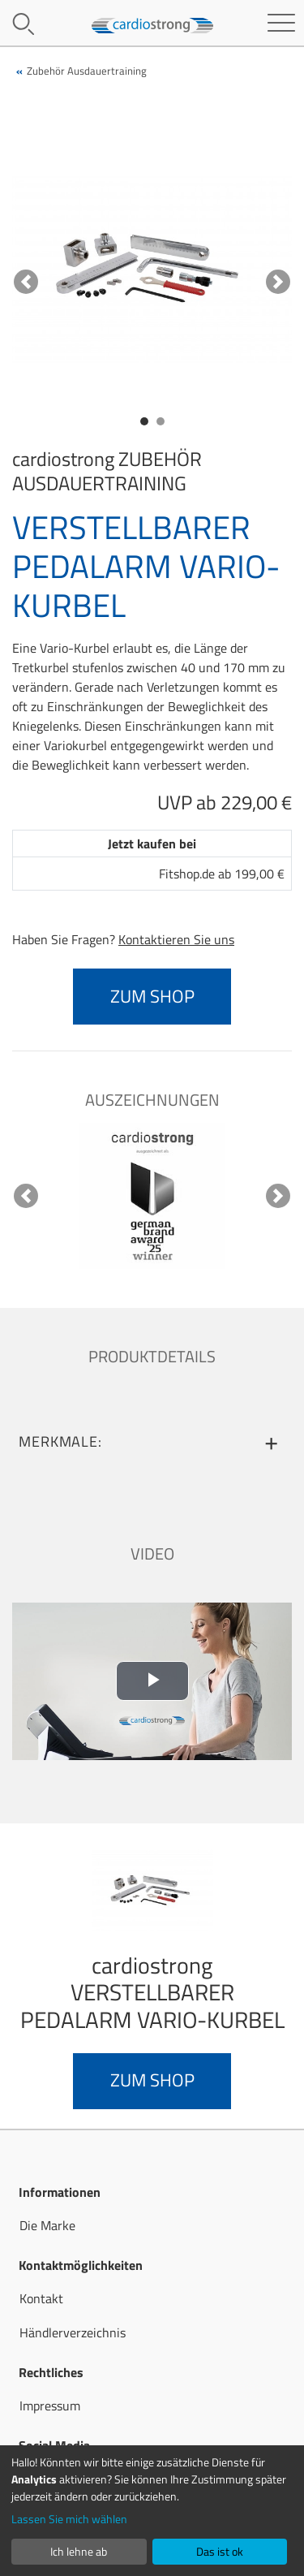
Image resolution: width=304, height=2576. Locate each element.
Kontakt (41, 2298)
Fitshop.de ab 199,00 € (222, 873)
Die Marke (47, 2225)
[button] (26, 281)
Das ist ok (219, 2551)
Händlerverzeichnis (72, 2332)
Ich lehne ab (78, 2551)
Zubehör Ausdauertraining (87, 71)
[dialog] (152, 2510)
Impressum (49, 2405)
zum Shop (152, 996)
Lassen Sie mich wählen (69, 2518)
